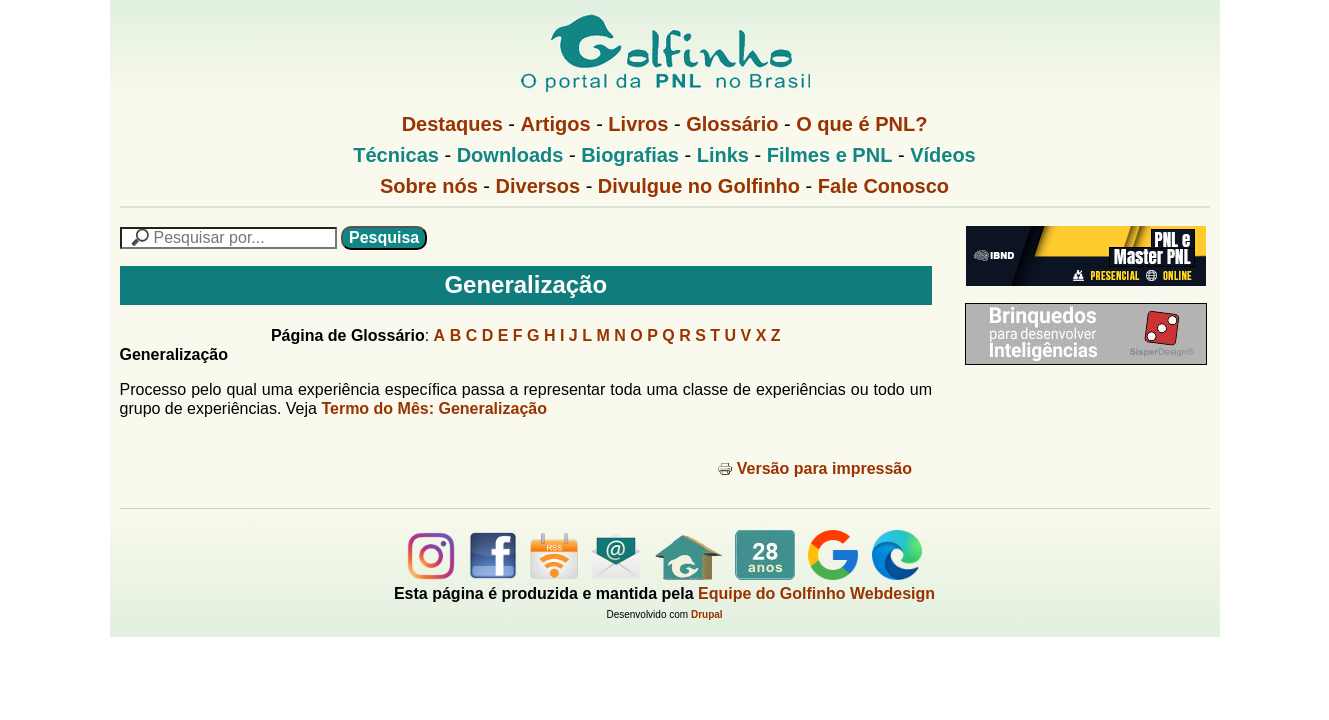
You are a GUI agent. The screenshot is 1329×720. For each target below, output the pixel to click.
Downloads (510, 155)
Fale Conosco (883, 186)
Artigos (556, 124)
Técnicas (396, 155)
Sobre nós (429, 186)
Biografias (630, 155)
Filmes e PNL (830, 155)
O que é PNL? (861, 124)
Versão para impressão (814, 468)
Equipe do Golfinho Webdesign (816, 593)
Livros (638, 124)
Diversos (538, 186)
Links (723, 155)
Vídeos (943, 155)
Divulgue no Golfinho (699, 186)
